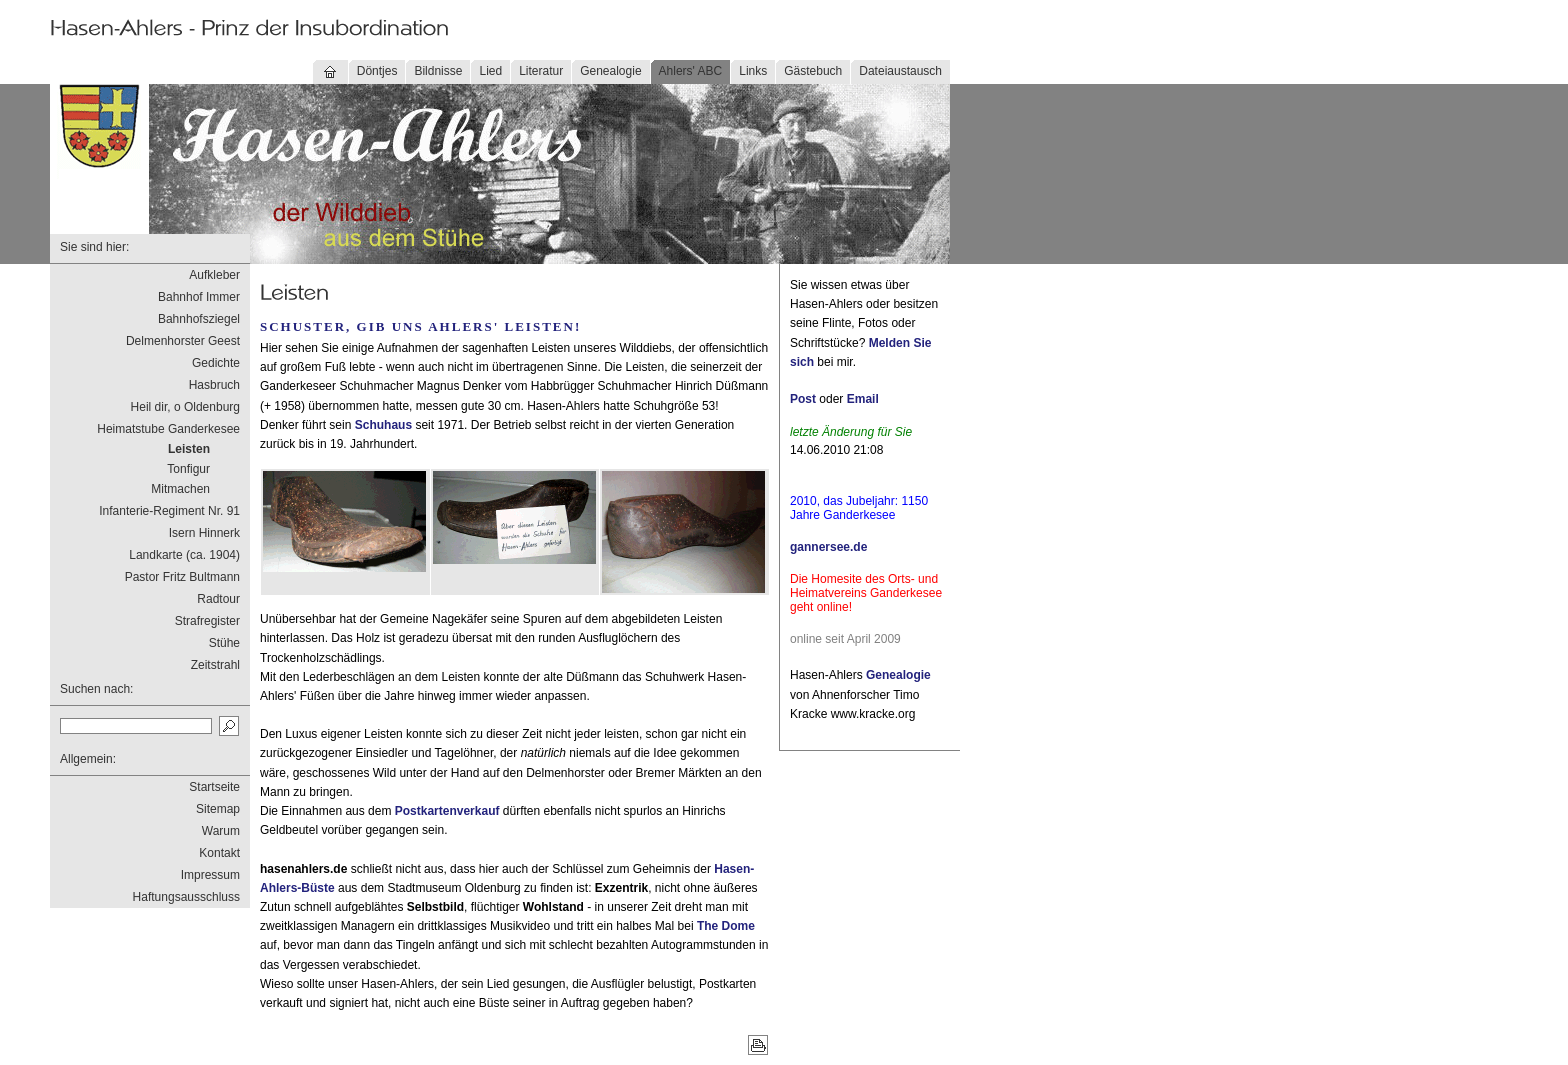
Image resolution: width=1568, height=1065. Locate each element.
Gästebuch (813, 71)
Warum (221, 831)
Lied (490, 71)
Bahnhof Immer (199, 297)
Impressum (210, 875)
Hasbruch (214, 385)
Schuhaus (383, 425)
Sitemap (218, 809)
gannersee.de (828, 547)
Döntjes (377, 71)
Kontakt (219, 853)
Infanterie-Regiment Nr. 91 (169, 511)
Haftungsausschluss (186, 897)
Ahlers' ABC (691, 71)
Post (803, 399)
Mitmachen (180, 489)
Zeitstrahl (215, 665)
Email (863, 399)
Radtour (218, 599)
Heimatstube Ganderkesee (168, 429)
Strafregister (207, 621)
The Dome (726, 926)
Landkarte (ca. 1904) (184, 555)
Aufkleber (214, 275)
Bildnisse (438, 71)
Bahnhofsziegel (199, 319)
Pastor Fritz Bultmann (182, 577)
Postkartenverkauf (447, 811)
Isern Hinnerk (204, 533)
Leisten (189, 449)
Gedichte (216, 363)
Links (753, 71)
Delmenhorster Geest (183, 341)
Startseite (214, 787)
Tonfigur (188, 469)
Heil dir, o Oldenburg (185, 407)
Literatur (541, 71)
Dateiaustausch (900, 71)
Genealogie (610, 71)
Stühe (224, 643)
